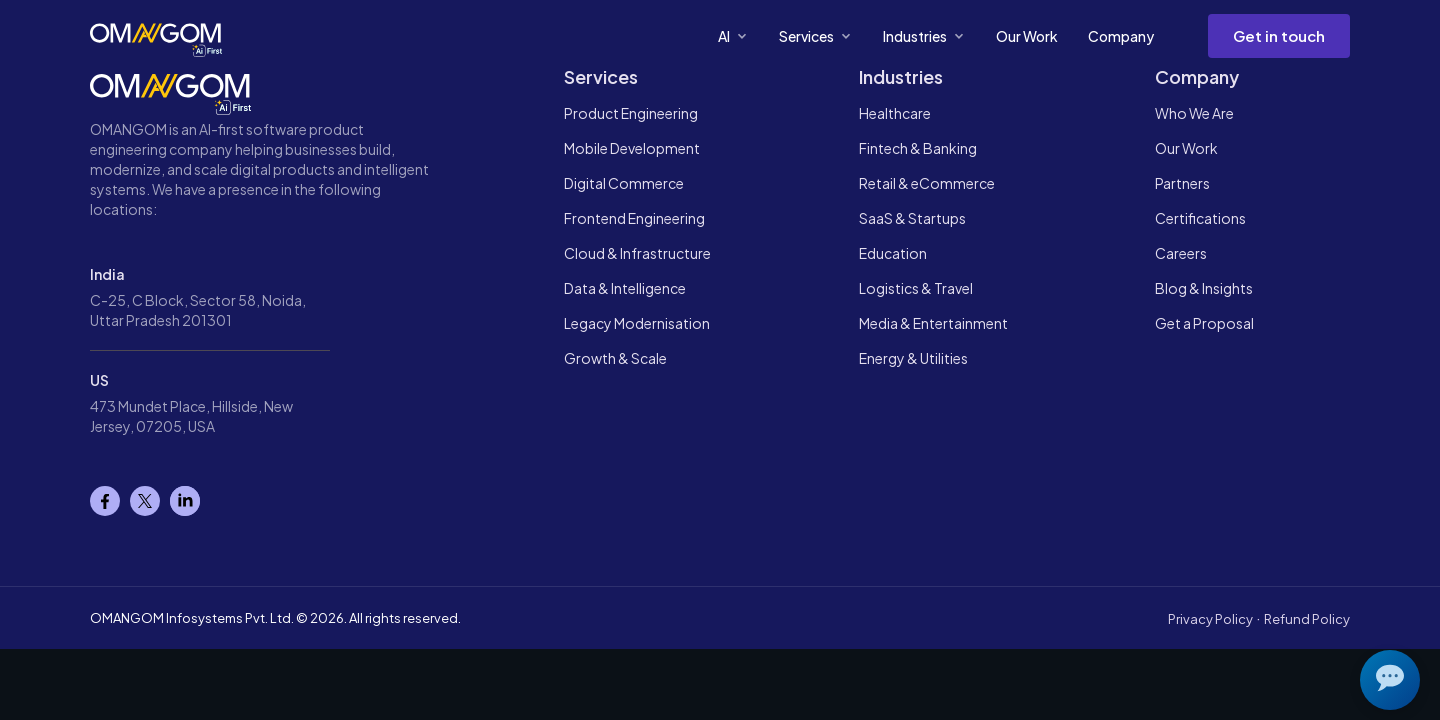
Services (816, 36)
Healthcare (895, 113)
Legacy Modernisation (637, 323)
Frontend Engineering (634, 218)
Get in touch (1279, 35)
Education (893, 253)
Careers (1181, 253)
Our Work (1027, 36)
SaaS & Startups (912, 218)
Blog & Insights (1204, 288)
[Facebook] (105, 501)
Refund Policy (1307, 619)
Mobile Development (632, 148)
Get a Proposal (1204, 323)
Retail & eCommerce (927, 183)
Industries (924, 36)
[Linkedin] (185, 501)
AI (733, 36)
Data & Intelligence (625, 288)
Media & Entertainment (933, 323)
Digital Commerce (624, 183)
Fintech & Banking (918, 148)
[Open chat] (1390, 680)
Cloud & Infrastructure (637, 253)
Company (1121, 36)
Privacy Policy (1210, 619)
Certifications (1200, 218)
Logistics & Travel (916, 288)
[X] (145, 501)
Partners (1182, 183)
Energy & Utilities (913, 358)
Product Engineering (631, 113)
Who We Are (1194, 113)
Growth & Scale (615, 358)
